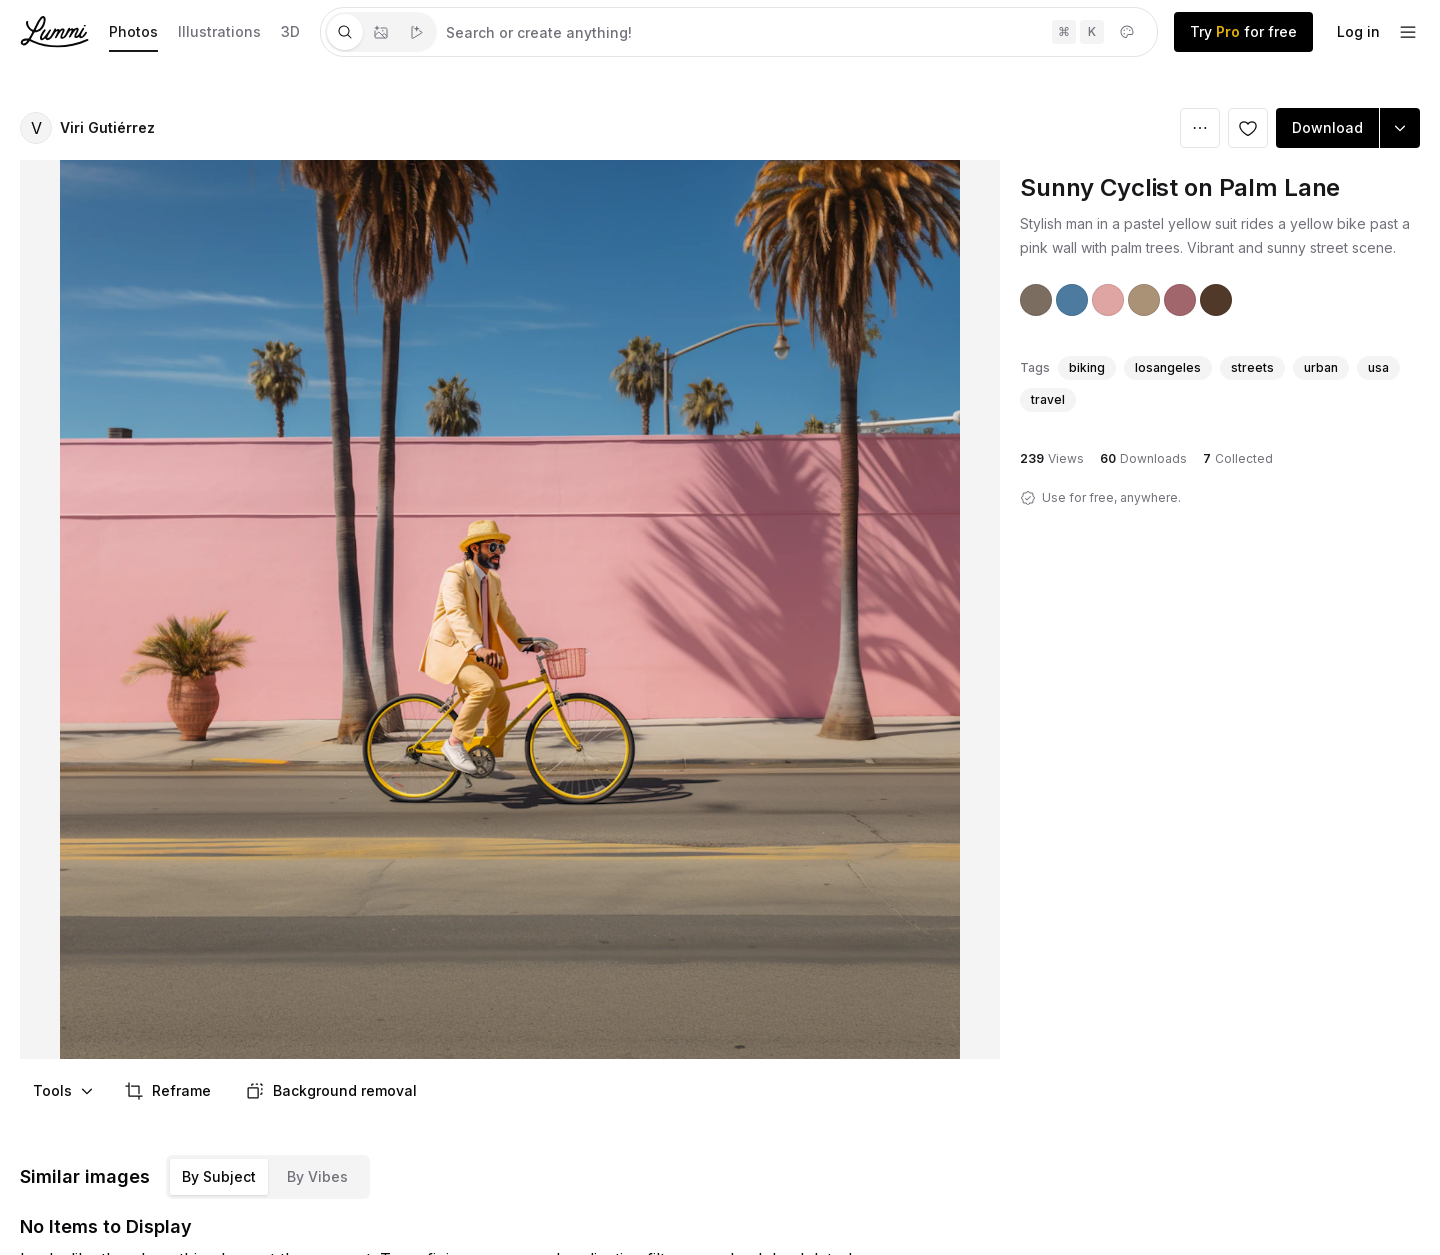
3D (290, 31)
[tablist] (381, 32)
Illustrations (219, 31)
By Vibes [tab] (317, 1176)
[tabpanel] (797, 32)
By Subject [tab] (219, 1176)
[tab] (345, 32)
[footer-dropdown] (1408, 32)
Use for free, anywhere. (1111, 497)
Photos (133, 31)
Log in (1358, 31)
